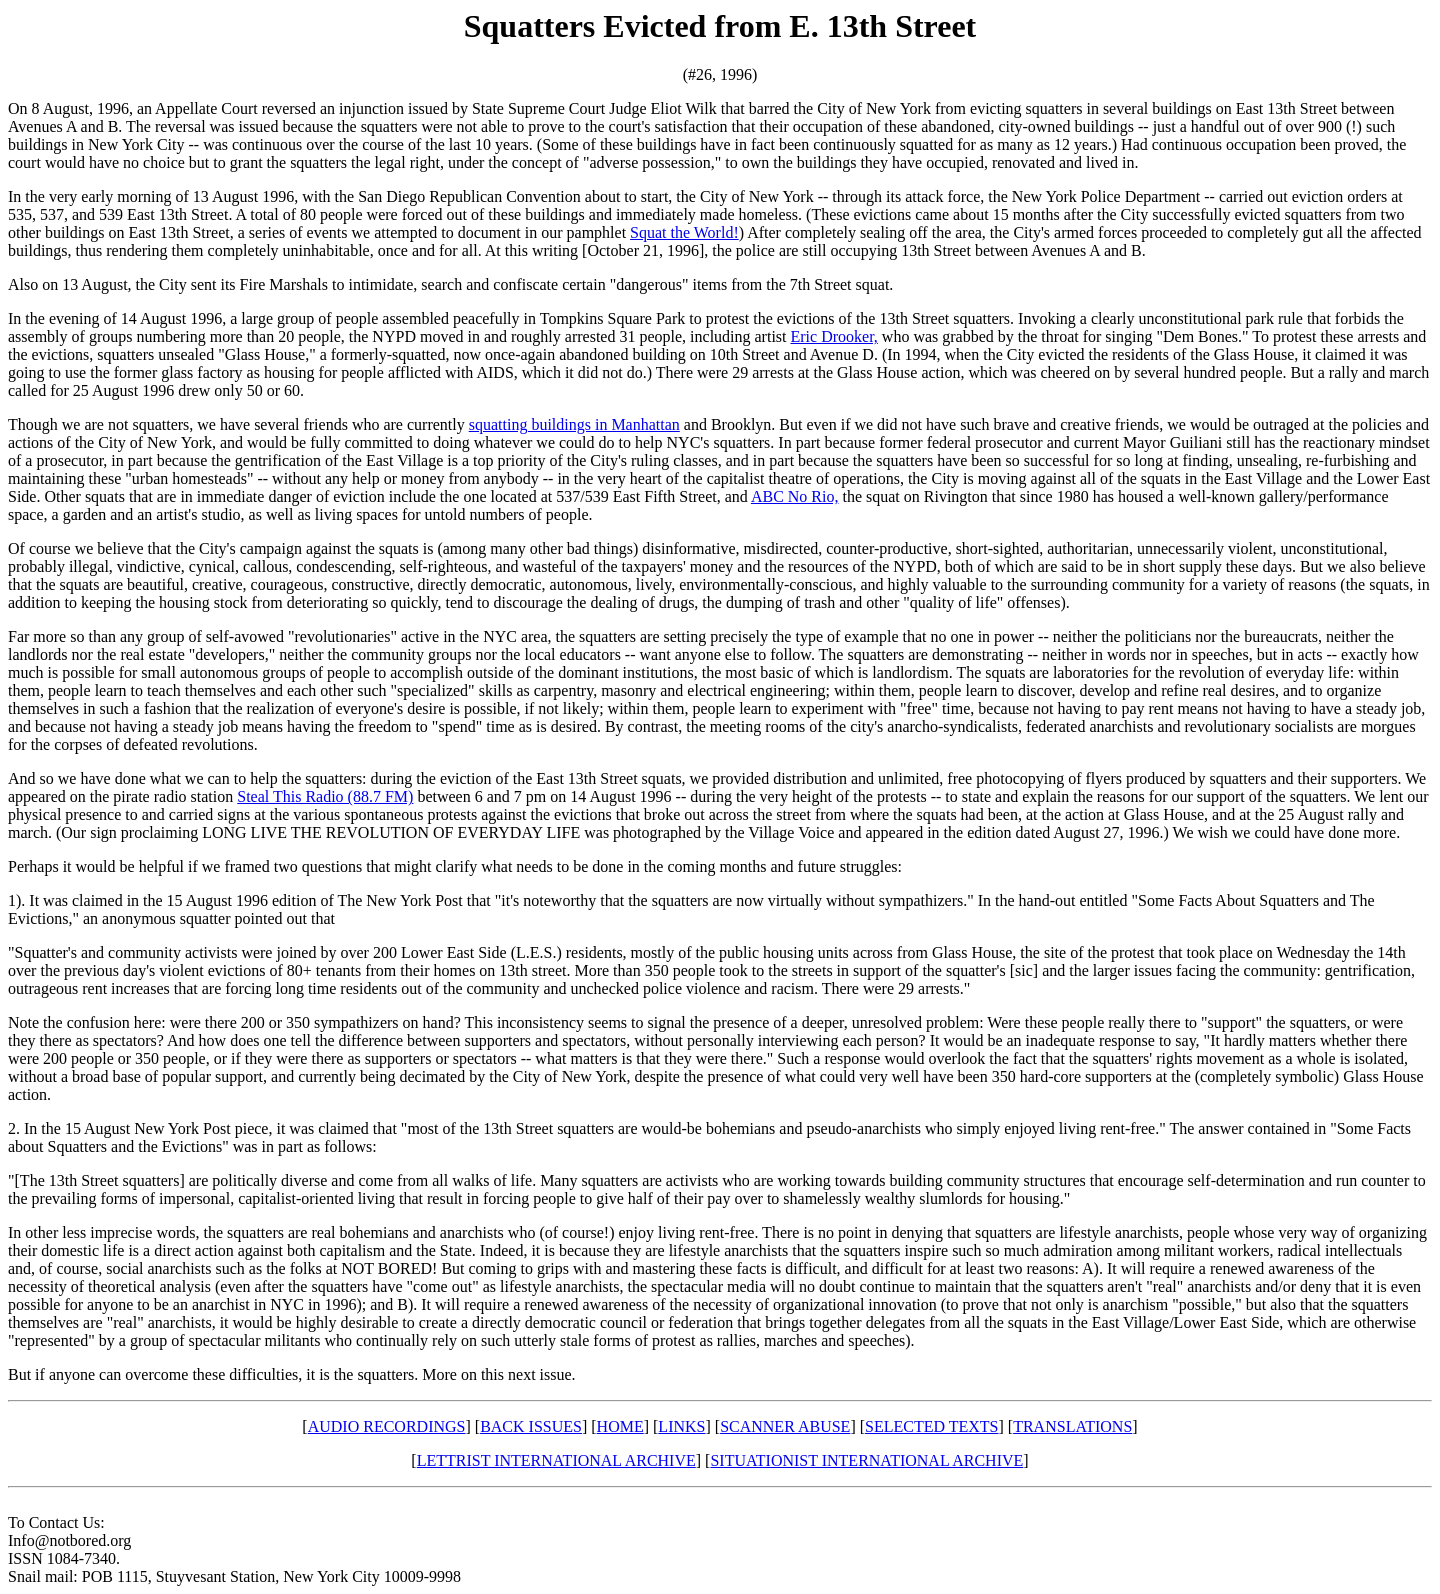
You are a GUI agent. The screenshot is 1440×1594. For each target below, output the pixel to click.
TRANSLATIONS (1072, 1426)
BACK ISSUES (531, 1426)
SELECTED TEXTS (931, 1426)
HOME (620, 1426)
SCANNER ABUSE (785, 1426)
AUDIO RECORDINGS (387, 1426)
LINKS (681, 1426)
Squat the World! (684, 232)
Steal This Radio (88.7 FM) (325, 796)
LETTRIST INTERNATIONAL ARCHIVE (556, 1460)
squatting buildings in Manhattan (574, 424)
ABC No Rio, (795, 496)
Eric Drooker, (834, 336)
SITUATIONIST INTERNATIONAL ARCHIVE (866, 1460)
